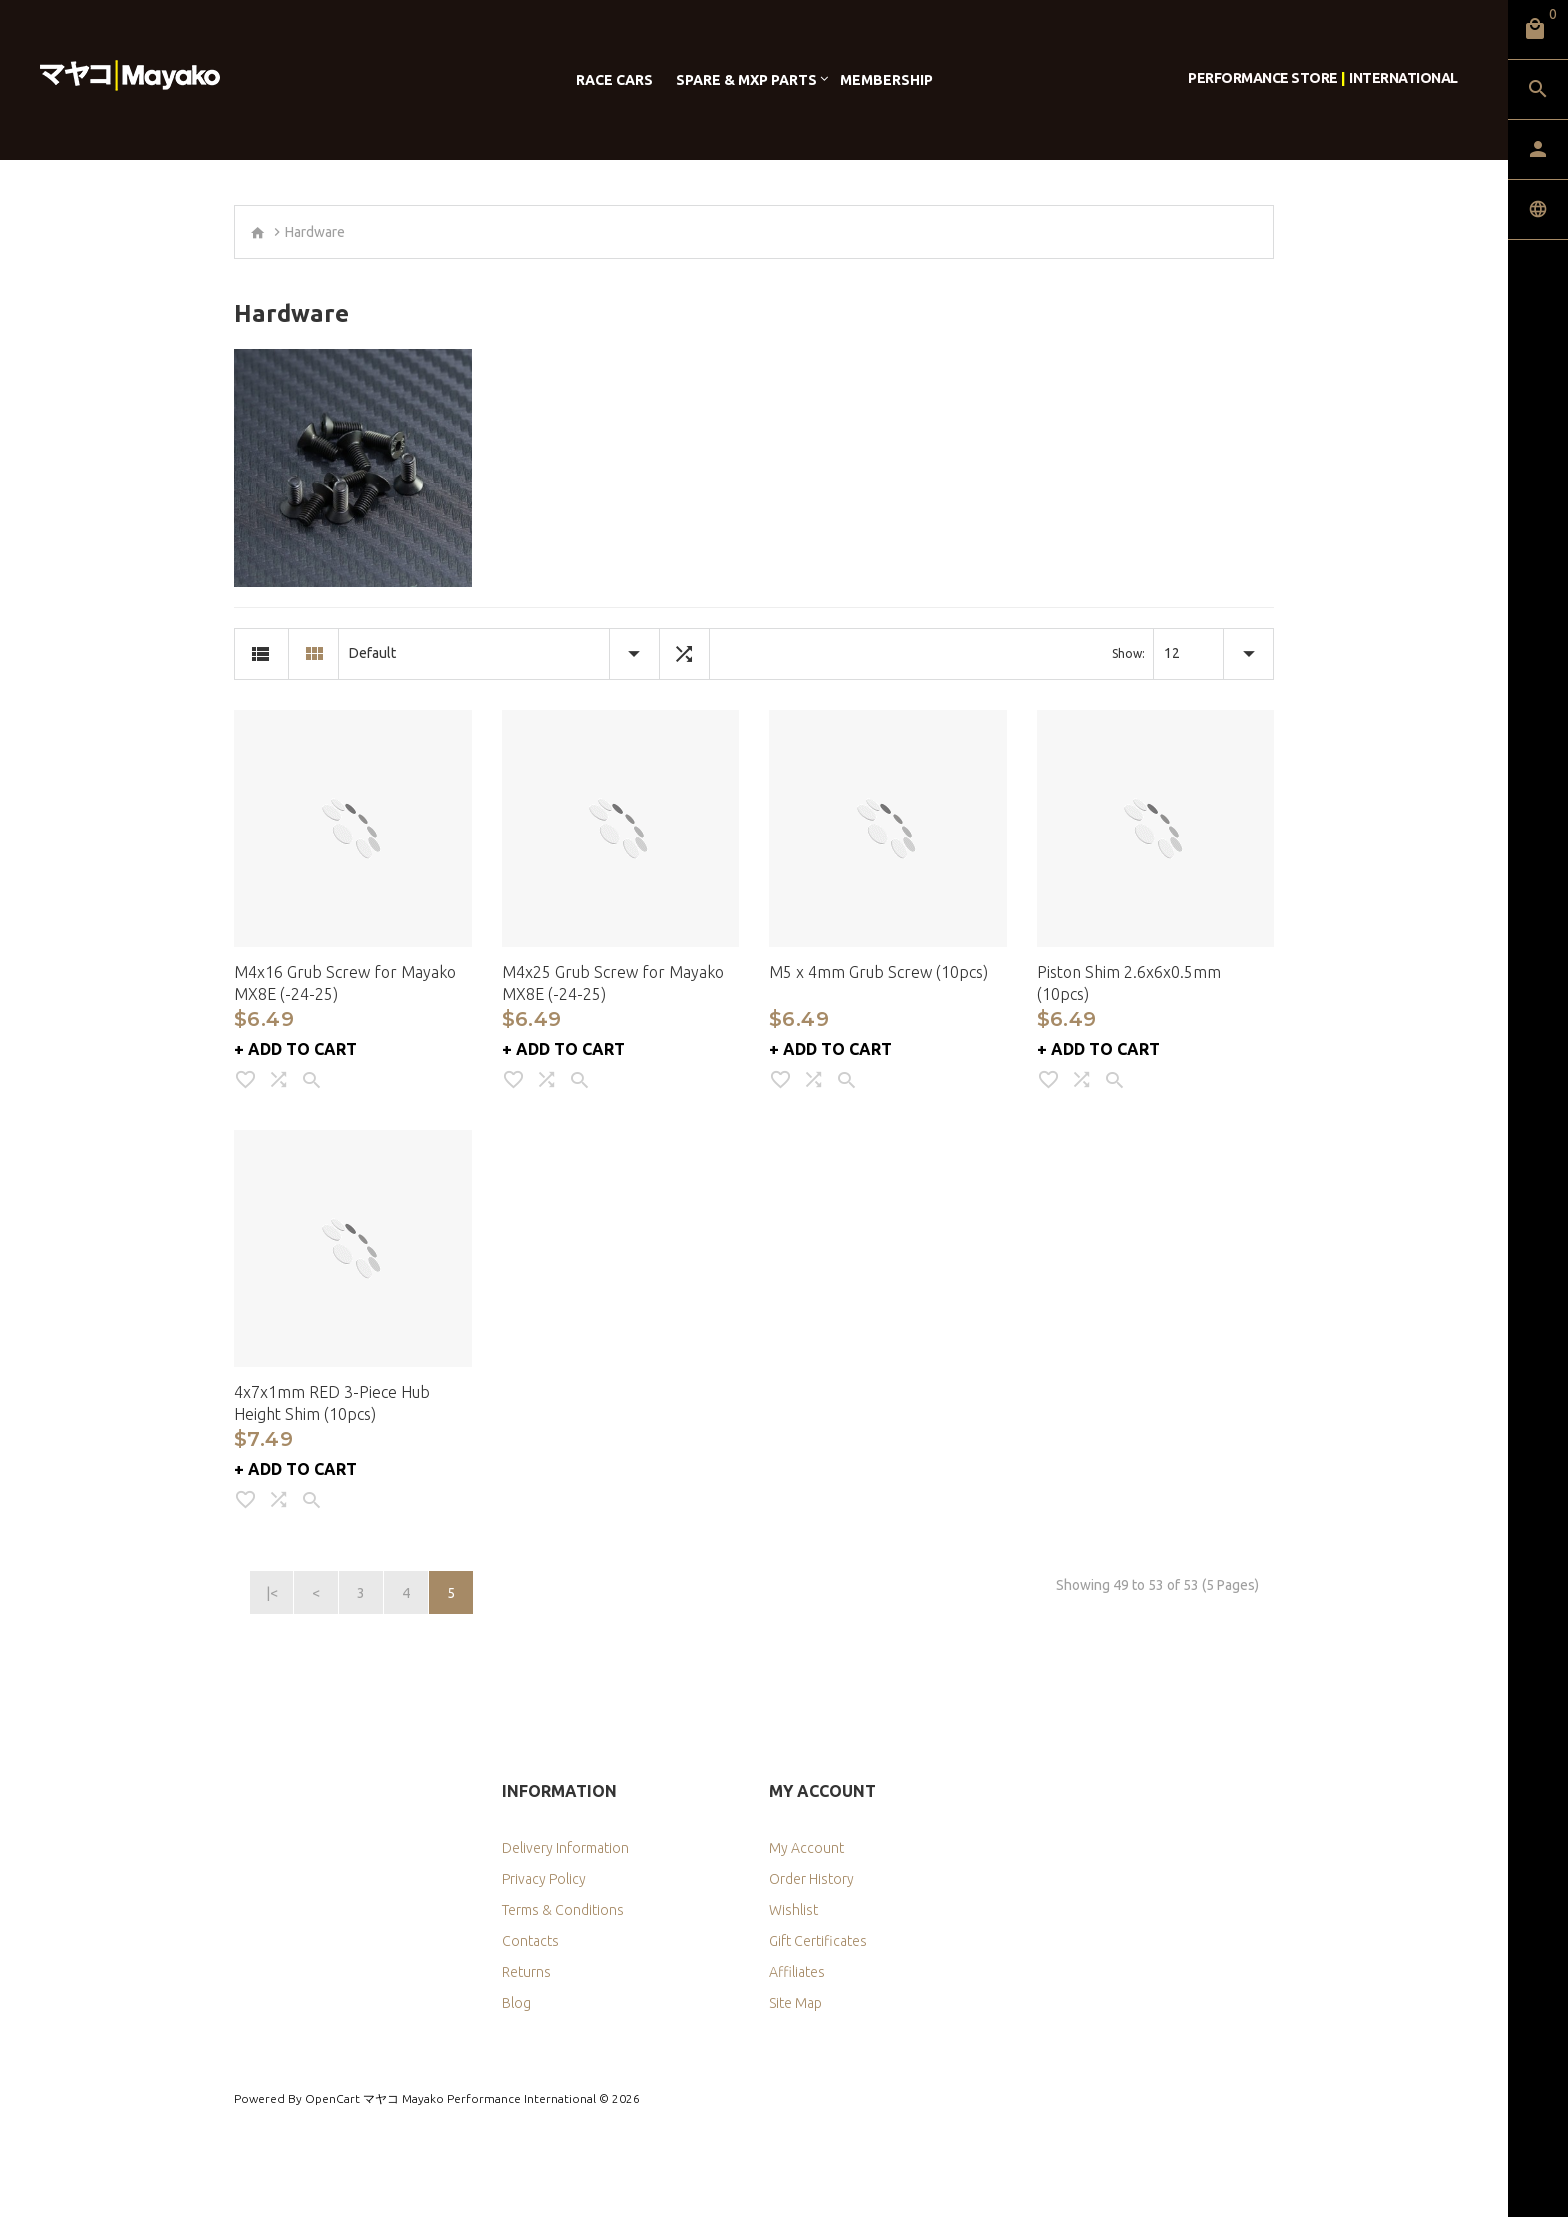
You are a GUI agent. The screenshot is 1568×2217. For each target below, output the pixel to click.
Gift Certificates (818, 1941)
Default (372, 653)
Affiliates (797, 1972)
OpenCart (332, 2098)
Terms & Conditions (563, 1910)
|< (272, 1593)
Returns (526, 1972)
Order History (811, 1879)
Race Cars (614, 80)
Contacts (530, 1941)
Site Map (795, 2003)
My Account (806, 1848)
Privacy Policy (544, 1879)
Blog (516, 2003)
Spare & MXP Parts (746, 80)
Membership (886, 80)
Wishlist (793, 1910)
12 (1172, 653)
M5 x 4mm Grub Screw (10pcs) (878, 972)
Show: (1128, 653)
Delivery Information (565, 1848)
